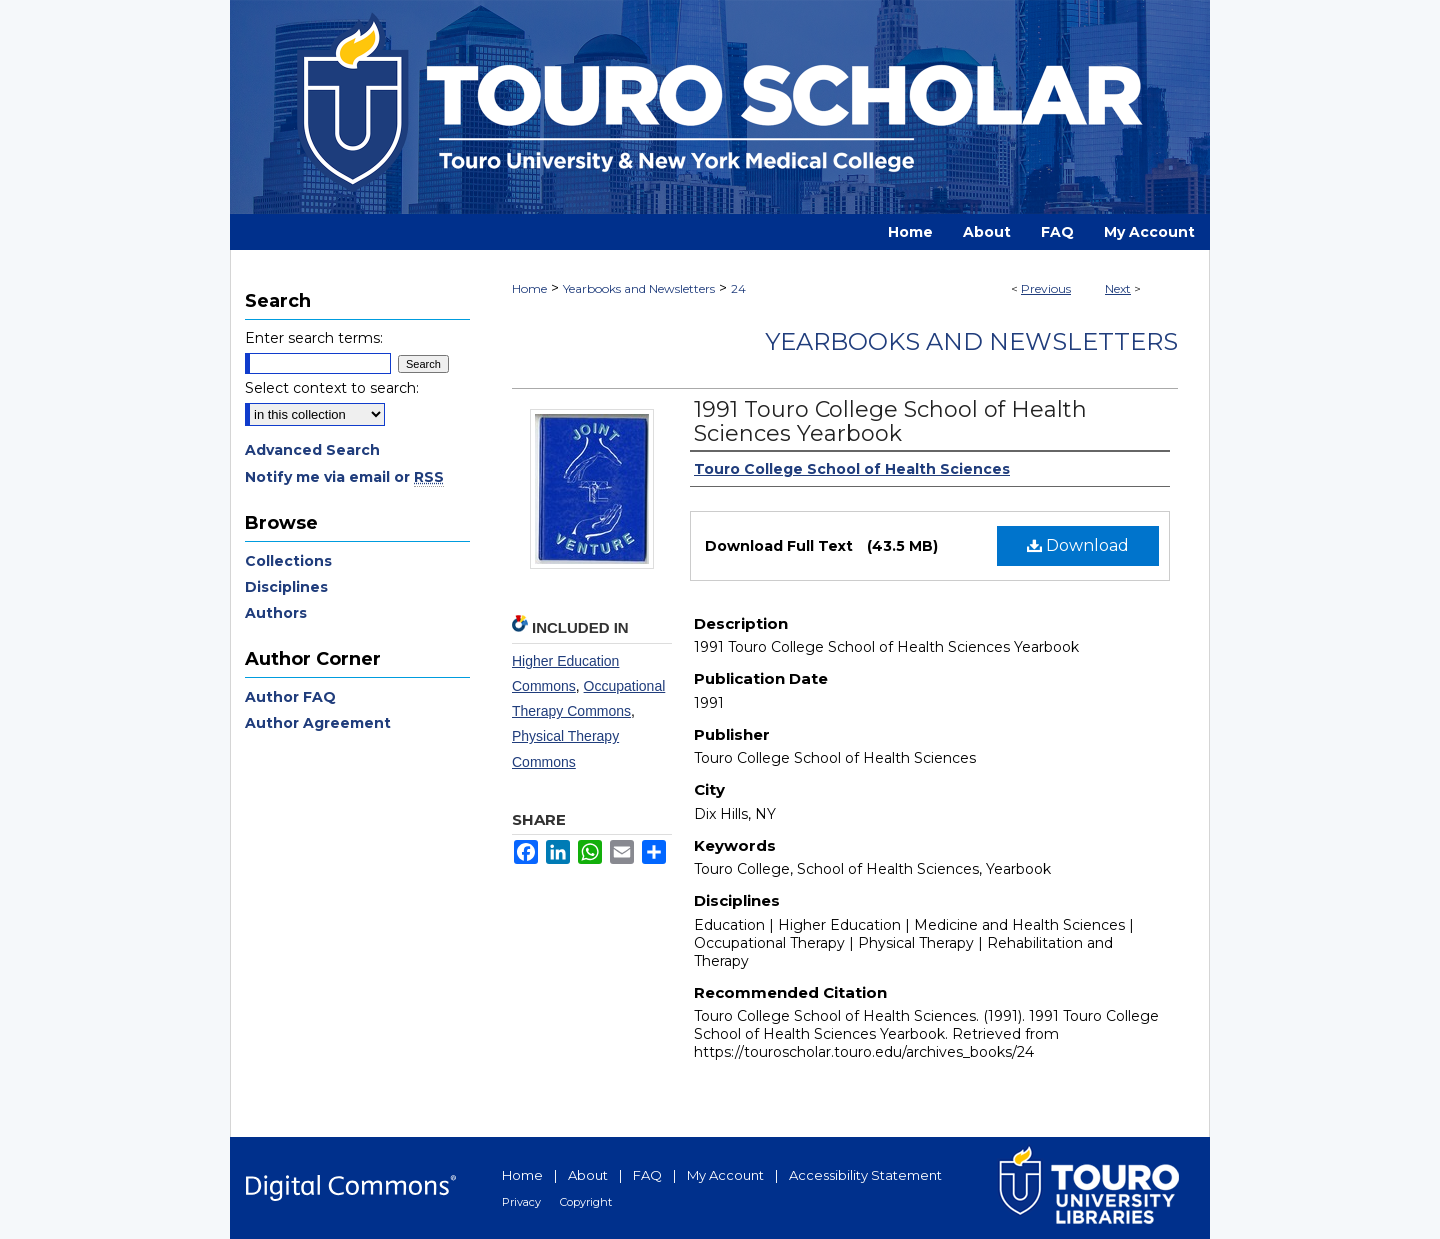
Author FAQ (290, 697)
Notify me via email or (344, 477)
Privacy (521, 1202)
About (588, 1175)
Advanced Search (312, 450)
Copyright (586, 1202)
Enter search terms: (314, 338)
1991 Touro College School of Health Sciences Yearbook (890, 421)
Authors (276, 613)
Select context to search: (332, 388)
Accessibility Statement (865, 1175)
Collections (288, 561)
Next (1118, 288)
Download (1078, 545)
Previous (1046, 288)
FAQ (647, 1175)
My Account (725, 1175)
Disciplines (286, 587)
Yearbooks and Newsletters (639, 288)
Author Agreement (318, 723)
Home (529, 288)
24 (738, 288)
